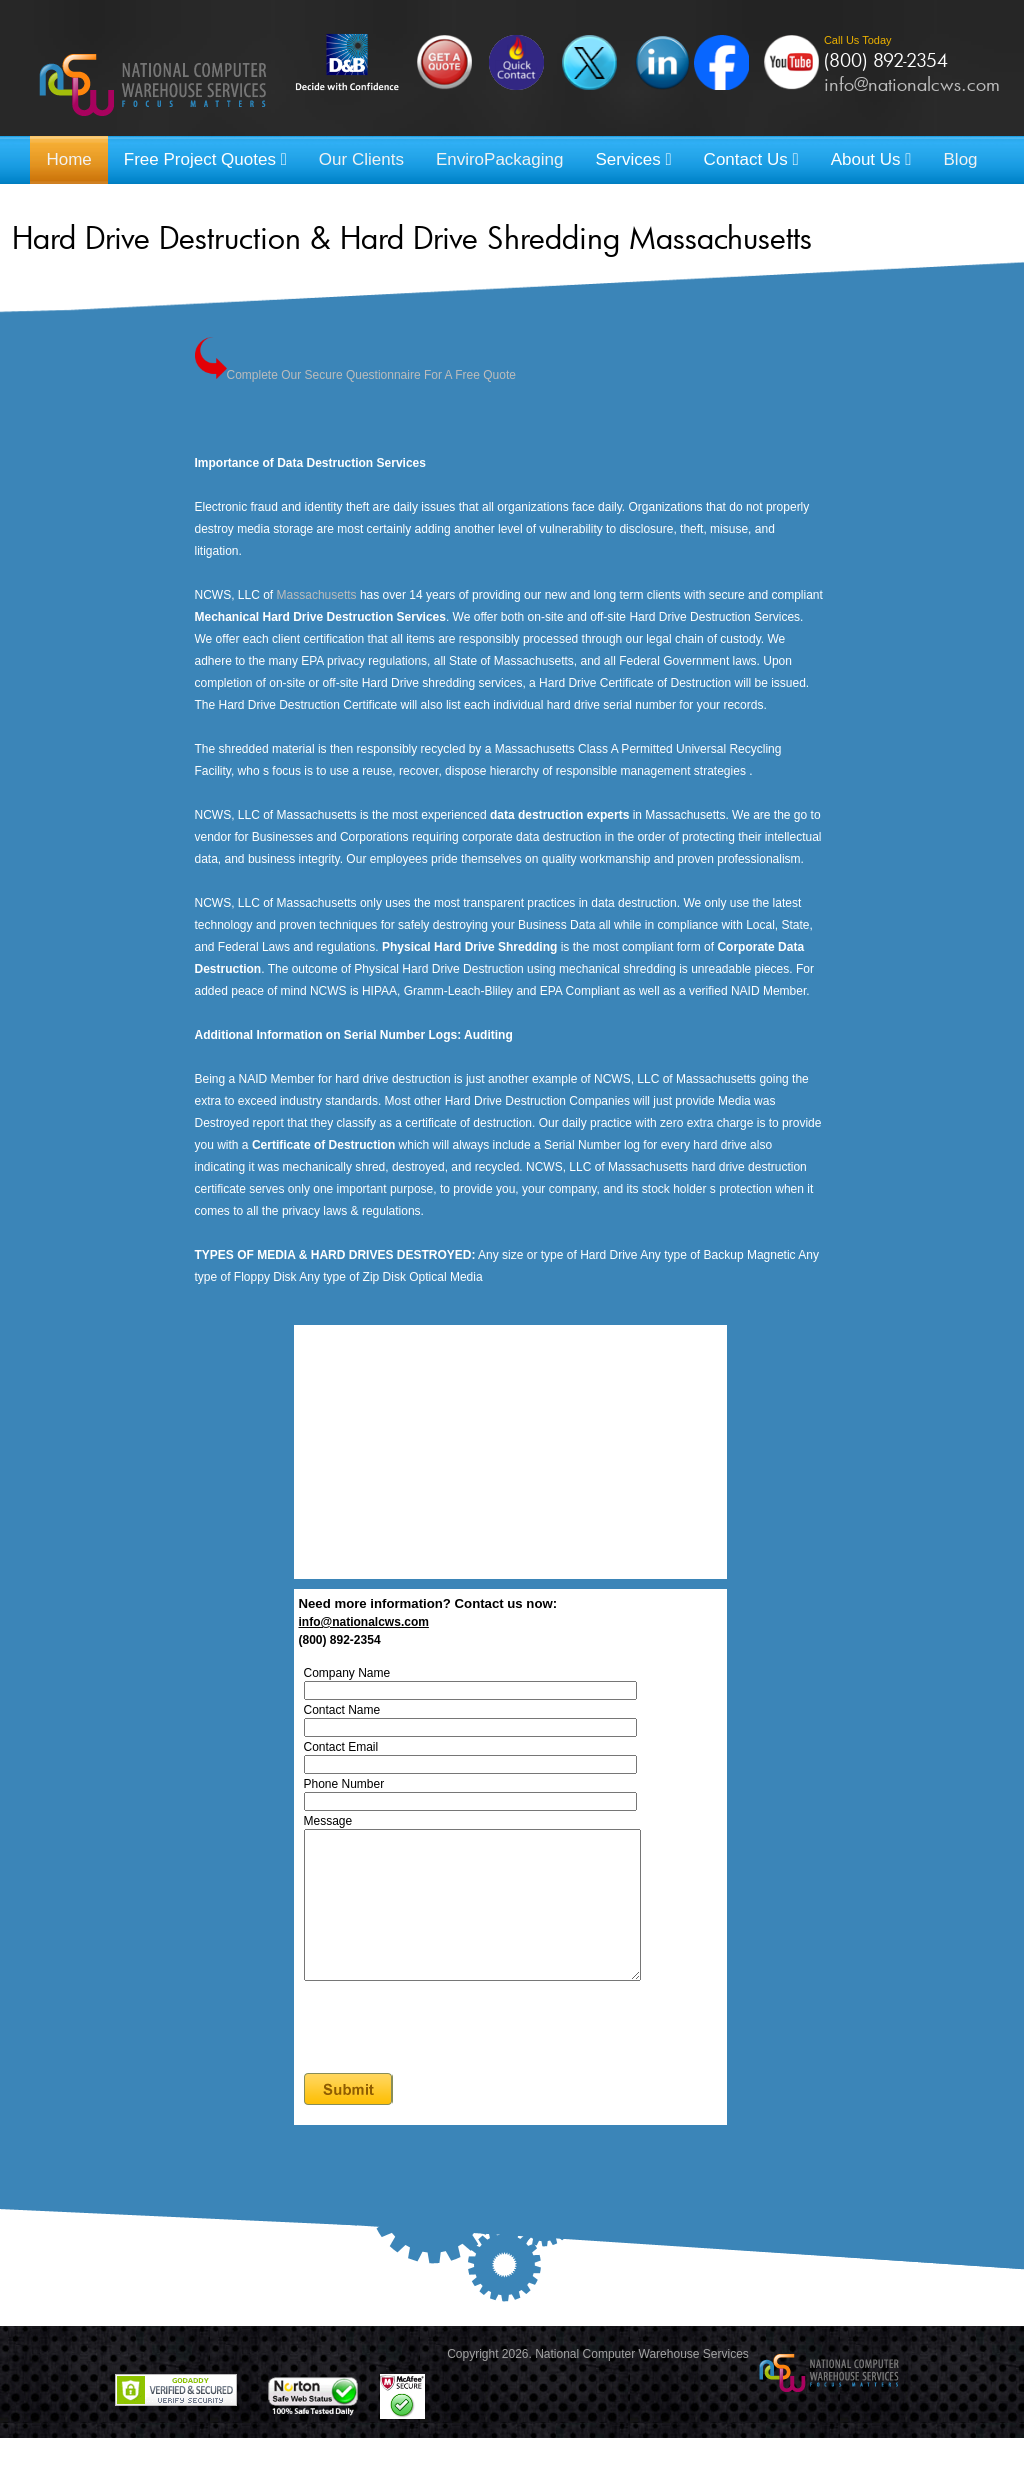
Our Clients (361, 159)
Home (68, 159)
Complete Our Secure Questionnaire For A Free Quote (371, 375)
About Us (871, 159)
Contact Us (751, 159)
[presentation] (424, 2049)
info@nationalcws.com (912, 84)
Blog (961, 159)
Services (633, 159)
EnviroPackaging (500, 159)
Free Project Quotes (205, 159)
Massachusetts (317, 595)
